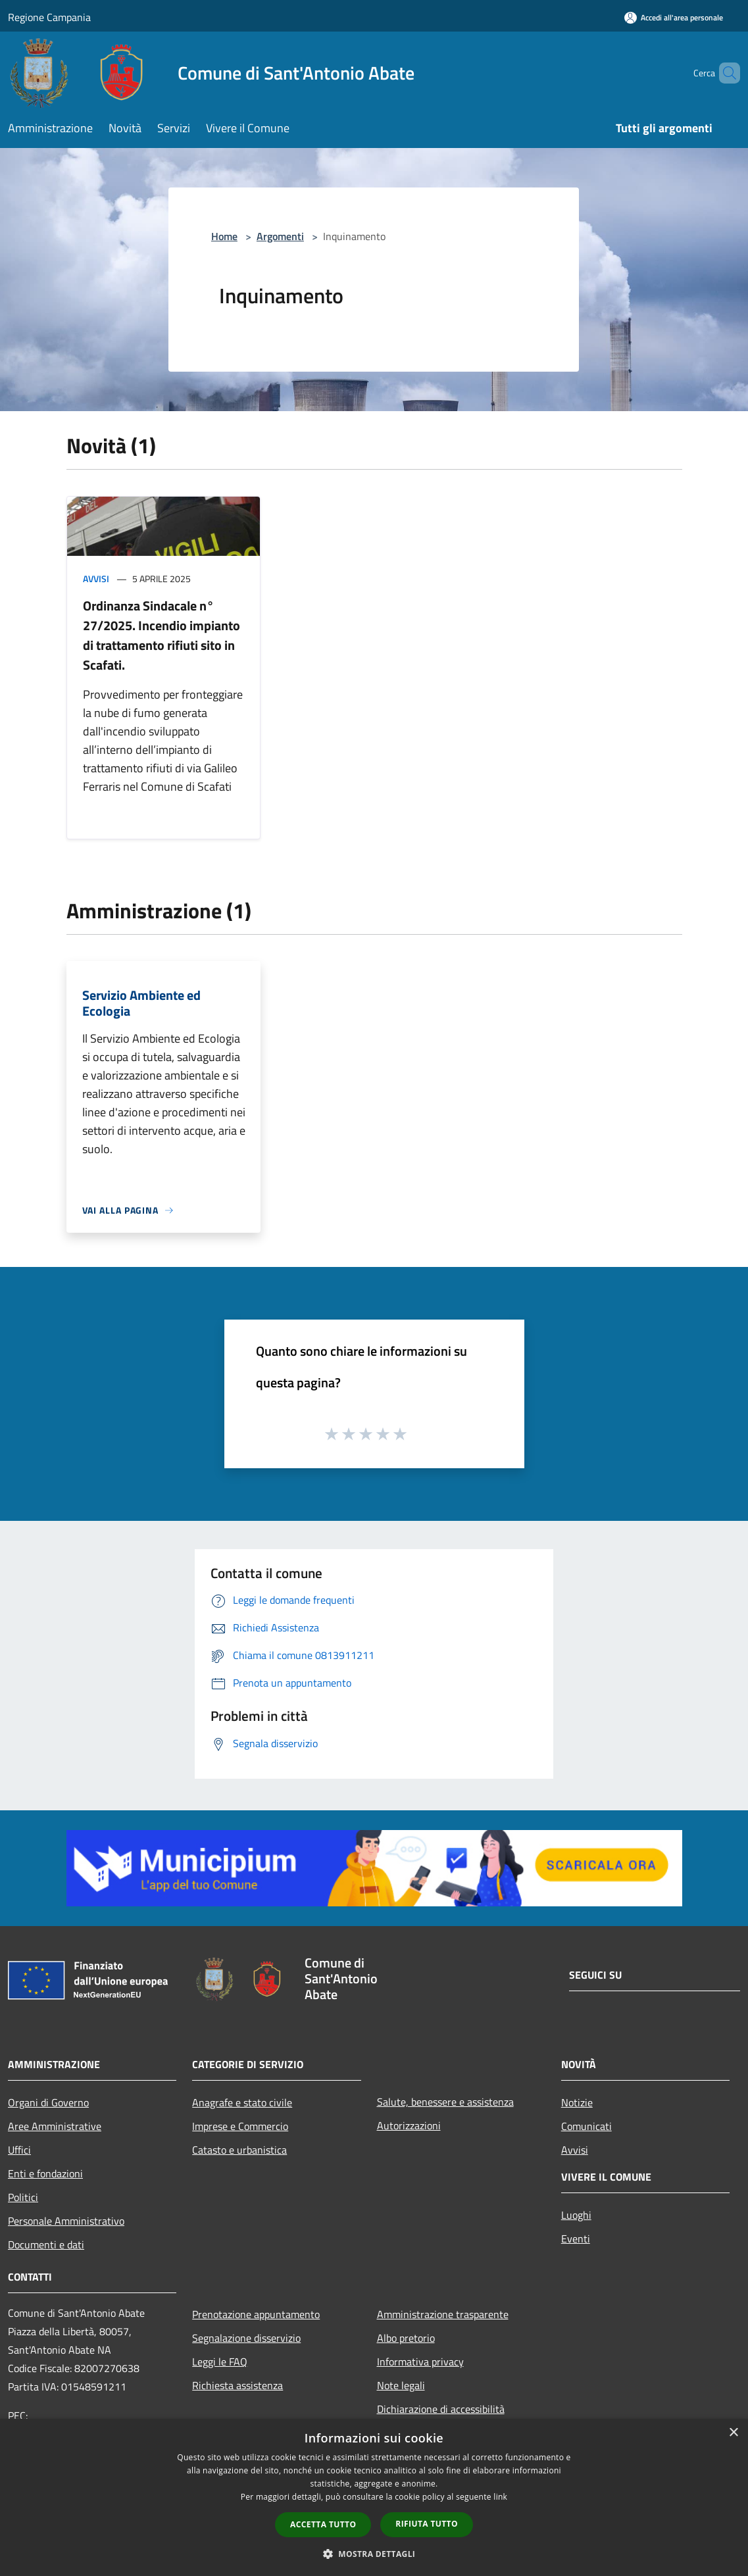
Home (224, 236)
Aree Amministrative (54, 2126)
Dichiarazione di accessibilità (441, 2409)
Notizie (577, 2102)
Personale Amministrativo (66, 2221)
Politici (23, 2197)
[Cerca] (724, 73)
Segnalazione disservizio (246, 2338)
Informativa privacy (420, 2361)
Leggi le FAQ (219, 2361)
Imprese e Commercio (240, 2126)
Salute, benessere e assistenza (445, 2102)
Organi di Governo (48, 2102)
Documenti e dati (46, 2244)
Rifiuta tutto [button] (426, 2523)
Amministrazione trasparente (443, 2314)
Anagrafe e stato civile (242, 2102)
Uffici (19, 2150)
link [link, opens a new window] (500, 2496)
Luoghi (576, 2215)
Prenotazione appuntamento (256, 2314)
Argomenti (280, 236)
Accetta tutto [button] (323, 2524)
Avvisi (96, 578)
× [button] (733, 2433)
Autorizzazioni (409, 2125)
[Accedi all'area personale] (673, 17)
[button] (374, 2553)
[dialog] (374, 2497)
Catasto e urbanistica (239, 2150)
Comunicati (586, 2126)
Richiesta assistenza (237, 2385)
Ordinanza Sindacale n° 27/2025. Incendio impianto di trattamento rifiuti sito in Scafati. (161, 635)
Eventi (575, 2238)
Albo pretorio (406, 2338)
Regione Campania (49, 17)
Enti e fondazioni (45, 2173)
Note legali (401, 2385)
